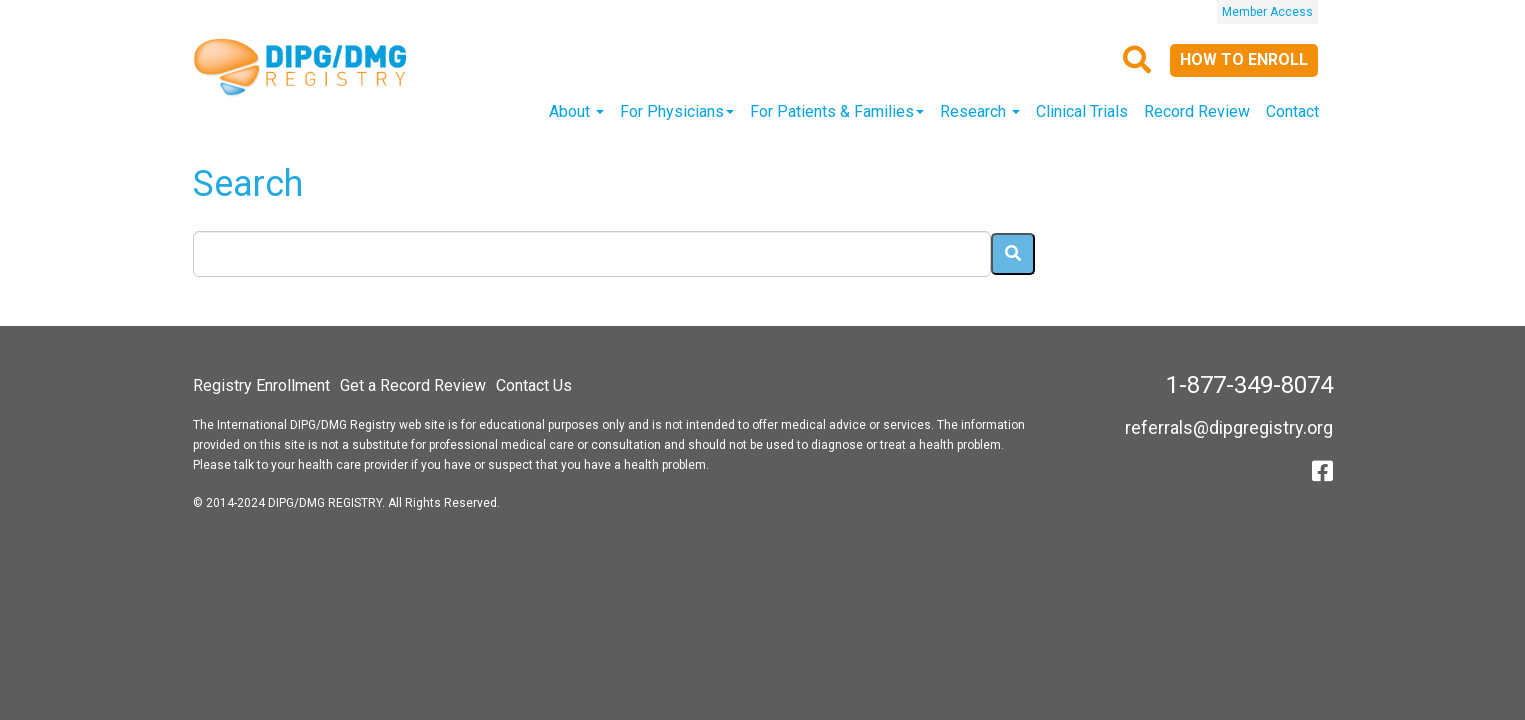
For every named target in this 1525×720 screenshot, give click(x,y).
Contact (1292, 111)
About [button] (576, 111)
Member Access (1267, 12)
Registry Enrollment (261, 385)
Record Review (1197, 111)
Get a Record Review (413, 385)
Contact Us (534, 385)
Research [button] (980, 111)
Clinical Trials (1082, 111)
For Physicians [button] (677, 111)
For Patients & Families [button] (837, 111)
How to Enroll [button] (1244, 59)
